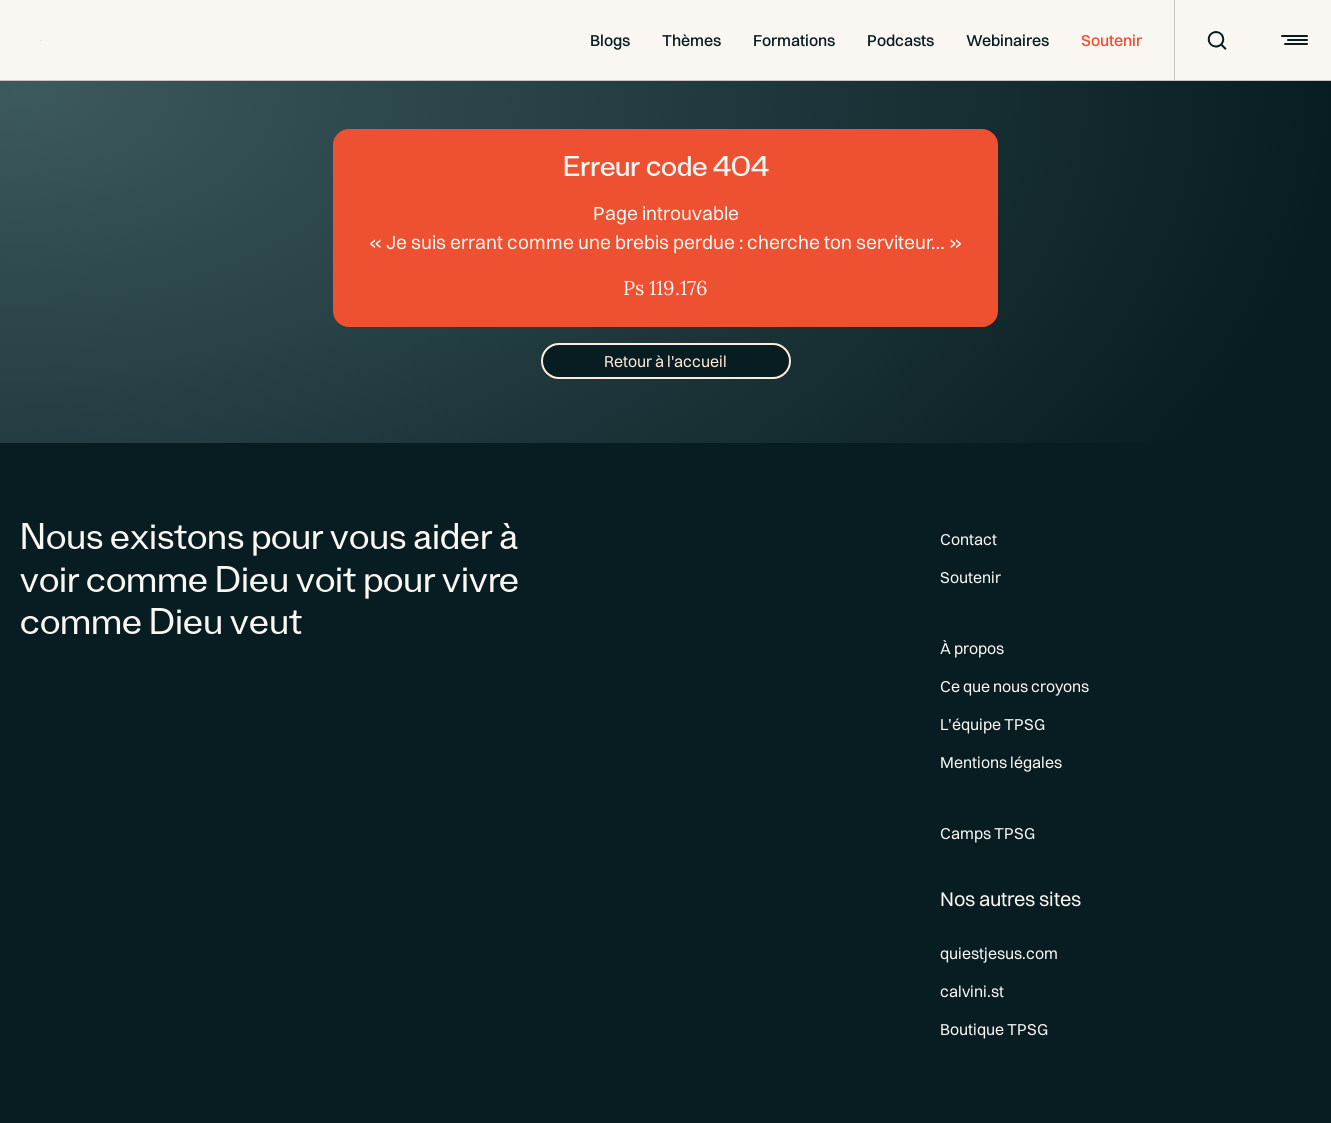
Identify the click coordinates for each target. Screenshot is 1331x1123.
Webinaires (1007, 40)
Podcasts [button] (900, 40)
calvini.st (972, 991)
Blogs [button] (610, 40)
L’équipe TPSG (992, 724)
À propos (972, 648)
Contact (968, 539)
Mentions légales (1001, 762)
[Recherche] (1205, 40)
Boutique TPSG (994, 1029)
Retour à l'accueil (665, 361)
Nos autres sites (1010, 898)
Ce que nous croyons (1014, 686)
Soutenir (1111, 40)
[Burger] (1292, 40)
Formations (794, 40)
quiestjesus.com (999, 953)
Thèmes (691, 40)
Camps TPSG (987, 833)
